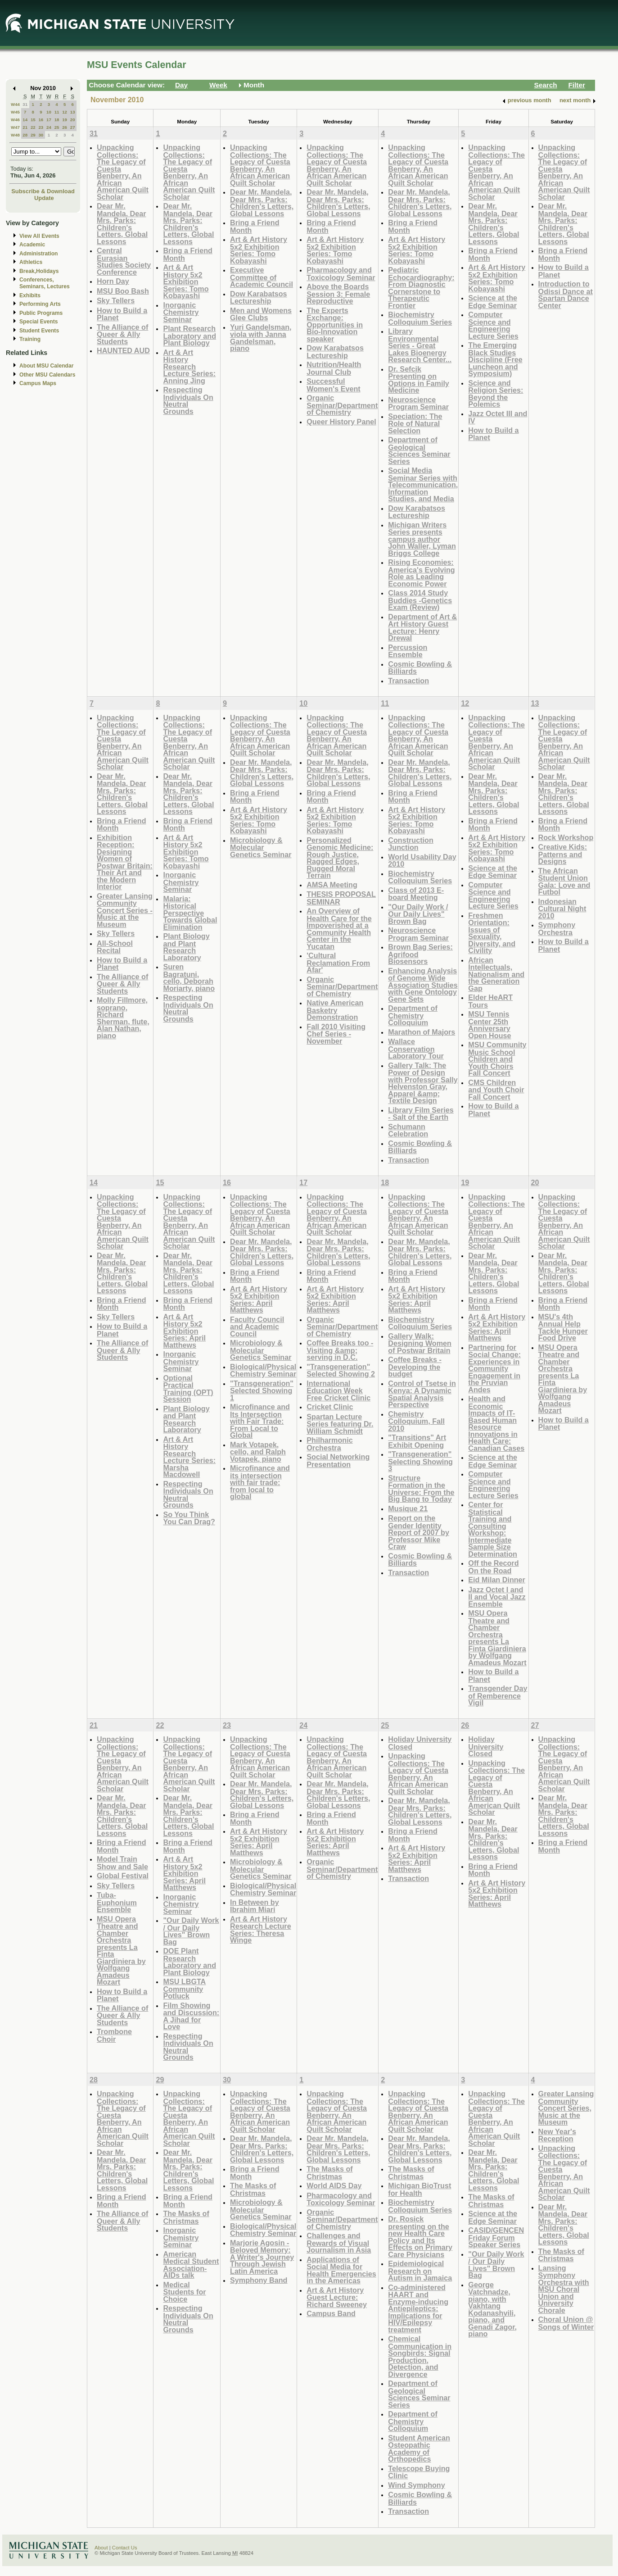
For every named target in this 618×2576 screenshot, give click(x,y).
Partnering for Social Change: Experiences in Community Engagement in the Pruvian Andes (494, 1368)
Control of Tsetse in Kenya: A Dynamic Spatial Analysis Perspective (422, 1394)
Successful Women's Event (333, 385)
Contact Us (124, 2547)
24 (48, 127)
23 (40, 127)
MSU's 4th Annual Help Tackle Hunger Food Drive (563, 1327)
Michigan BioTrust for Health (419, 2189)
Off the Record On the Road (493, 1567)
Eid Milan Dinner (496, 1580)
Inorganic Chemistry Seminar (180, 312)
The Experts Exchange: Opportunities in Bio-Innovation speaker (335, 324)
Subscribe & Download (43, 191)
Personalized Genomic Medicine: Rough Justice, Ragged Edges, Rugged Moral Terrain (340, 858)
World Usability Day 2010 (422, 860)
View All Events (39, 236)
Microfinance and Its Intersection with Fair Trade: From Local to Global (260, 1421)
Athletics (30, 262)
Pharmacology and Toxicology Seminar (341, 274)
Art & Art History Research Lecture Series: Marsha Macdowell (189, 1457)
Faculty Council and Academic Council (257, 1326)
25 (56, 127)
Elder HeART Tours (490, 1001)
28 (25, 134)
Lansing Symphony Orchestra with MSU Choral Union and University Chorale (563, 2289)
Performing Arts (40, 304)
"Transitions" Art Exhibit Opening (417, 1441)
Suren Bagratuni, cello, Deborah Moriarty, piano (189, 977)
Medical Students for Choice (184, 2292)
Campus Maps (37, 383)
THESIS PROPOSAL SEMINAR (341, 898)
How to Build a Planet (122, 314)
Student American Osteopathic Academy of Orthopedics (419, 2448)
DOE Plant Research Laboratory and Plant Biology (189, 1961)
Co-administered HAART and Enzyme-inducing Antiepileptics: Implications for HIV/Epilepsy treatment (418, 2308)
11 (56, 111)
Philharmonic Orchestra (329, 1444)
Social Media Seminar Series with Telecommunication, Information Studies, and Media (423, 484)
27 (72, 127)
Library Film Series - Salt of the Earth (420, 1114)
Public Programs (41, 313)
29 (33, 134)
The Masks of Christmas (186, 2217)
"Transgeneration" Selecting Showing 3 (420, 1461)
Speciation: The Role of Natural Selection (415, 423)
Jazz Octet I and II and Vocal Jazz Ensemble (496, 1597)
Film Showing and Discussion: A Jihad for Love (191, 2016)
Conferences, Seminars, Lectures (44, 283)
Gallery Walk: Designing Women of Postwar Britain (419, 1343)
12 (64, 111)
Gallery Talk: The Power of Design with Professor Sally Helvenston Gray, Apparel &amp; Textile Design (422, 1083)
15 (33, 119)
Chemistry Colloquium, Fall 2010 (416, 1421)
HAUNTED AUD (123, 350)
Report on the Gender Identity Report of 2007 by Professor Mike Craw (418, 1532)
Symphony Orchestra (557, 928)
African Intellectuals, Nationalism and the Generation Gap (496, 974)
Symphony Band (258, 2280)
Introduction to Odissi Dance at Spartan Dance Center (565, 294)
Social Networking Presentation (338, 1460)
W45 (15, 111)
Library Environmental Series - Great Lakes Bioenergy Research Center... (419, 345)
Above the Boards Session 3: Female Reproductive (338, 293)
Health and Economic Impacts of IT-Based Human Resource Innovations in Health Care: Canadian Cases (496, 1423)
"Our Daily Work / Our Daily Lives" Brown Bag (418, 914)
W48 (15, 134)
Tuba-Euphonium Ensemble (117, 1902)
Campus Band (331, 2313)
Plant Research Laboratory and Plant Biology (189, 335)
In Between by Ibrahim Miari (254, 1906)
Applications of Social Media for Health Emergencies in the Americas (341, 2270)
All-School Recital (115, 947)
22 (33, 127)
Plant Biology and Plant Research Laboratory (186, 947)
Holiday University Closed (419, 1743)
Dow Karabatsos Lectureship (258, 297)
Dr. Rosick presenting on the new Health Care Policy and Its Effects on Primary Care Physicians (420, 2236)
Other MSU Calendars (47, 375)
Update (44, 198)
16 (40, 119)
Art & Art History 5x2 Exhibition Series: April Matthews (184, 1331)
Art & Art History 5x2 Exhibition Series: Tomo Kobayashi (185, 281)
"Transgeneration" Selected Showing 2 (341, 1370)
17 (48, 119)
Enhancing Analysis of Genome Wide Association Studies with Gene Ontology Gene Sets (422, 985)
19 (64, 119)
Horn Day (113, 281)
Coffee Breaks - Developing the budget (415, 1366)
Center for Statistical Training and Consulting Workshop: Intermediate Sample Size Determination (492, 1529)
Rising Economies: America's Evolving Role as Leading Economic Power (421, 573)
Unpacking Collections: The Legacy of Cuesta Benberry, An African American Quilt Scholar (123, 172)
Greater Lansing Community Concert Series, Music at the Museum (566, 2108)
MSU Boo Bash (123, 291)
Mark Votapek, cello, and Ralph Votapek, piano (258, 1451)
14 (25, 119)
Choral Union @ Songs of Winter (566, 2323)
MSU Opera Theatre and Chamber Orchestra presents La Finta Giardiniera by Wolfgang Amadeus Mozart (497, 1638)
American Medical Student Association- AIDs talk (191, 2265)
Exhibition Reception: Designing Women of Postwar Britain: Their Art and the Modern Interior (125, 862)
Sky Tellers (116, 300)
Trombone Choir (114, 2035)
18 (56, 119)
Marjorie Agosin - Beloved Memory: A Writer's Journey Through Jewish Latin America (262, 2257)
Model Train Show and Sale (122, 1863)
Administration (38, 253)
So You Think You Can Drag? (189, 1518)
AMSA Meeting (332, 885)
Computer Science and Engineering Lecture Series (493, 325)
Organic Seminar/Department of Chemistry (342, 405)
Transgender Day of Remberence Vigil (497, 1695)
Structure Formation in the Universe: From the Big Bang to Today (421, 1489)
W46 (15, 119)
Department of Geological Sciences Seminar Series (419, 450)
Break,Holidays (39, 271)
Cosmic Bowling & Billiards (420, 668)
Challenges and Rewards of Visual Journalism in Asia (339, 2242)
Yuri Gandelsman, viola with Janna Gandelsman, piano (260, 338)
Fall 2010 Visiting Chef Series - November (336, 1033)
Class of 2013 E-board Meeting (416, 894)
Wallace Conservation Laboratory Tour (416, 1048)
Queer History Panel (341, 422)
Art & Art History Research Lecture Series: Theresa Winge (260, 1929)
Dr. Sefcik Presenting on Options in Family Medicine (418, 380)
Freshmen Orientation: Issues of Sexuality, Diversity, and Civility (491, 933)
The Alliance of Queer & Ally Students (122, 334)
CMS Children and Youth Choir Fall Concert (496, 1089)
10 (48, 111)
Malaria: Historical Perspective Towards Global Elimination (190, 913)
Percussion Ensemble (407, 651)
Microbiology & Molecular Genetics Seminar (261, 847)
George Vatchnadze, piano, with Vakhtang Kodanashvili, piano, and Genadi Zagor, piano (492, 2309)
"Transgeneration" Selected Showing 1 (261, 1390)
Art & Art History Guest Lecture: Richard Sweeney (337, 2297)
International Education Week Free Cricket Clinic (338, 1390)
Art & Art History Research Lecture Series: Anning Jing (189, 366)
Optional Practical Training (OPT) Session (188, 1389)
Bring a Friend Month (187, 254)
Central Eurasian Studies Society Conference (124, 261)
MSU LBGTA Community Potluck (184, 1988)
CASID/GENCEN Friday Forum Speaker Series (496, 2237)
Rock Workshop (566, 837)
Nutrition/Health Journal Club (334, 368)
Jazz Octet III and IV (497, 417)
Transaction (408, 681)
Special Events (38, 321)
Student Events (39, 330)
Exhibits (30, 295)
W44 (15, 104)
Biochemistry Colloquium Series (420, 318)
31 (25, 104)
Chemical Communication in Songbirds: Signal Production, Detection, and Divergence (419, 2356)
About (101, 2547)
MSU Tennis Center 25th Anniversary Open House (489, 1025)
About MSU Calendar (46, 366)
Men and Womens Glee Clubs (261, 314)
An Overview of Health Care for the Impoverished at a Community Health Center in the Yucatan (339, 928)
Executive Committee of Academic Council (261, 277)
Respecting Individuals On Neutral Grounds (188, 400)
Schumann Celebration (408, 1130)
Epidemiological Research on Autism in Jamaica (420, 2270)
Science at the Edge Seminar (492, 301)
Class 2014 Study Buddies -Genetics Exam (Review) (420, 600)
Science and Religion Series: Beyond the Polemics (495, 394)
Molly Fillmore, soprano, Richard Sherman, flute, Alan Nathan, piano (123, 1018)
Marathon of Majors (421, 1032)
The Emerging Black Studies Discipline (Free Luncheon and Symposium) (495, 359)
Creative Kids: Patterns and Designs (562, 854)
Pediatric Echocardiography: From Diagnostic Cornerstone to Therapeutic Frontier (421, 287)
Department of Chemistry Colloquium (413, 1015)
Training (30, 339)
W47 (15, 127)
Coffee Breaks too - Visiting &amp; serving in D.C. (340, 1350)
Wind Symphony (416, 2485)
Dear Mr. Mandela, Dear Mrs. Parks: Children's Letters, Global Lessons (122, 223)
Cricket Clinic (330, 1407)
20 (72, 119)
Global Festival (123, 1876)
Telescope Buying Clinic (419, 2472)
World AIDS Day (334, 2185)
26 (64, 127)
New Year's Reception (557, 2135)
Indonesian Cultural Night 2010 (562, 908)
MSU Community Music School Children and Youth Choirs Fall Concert (497, 1058)
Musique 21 (408, 1508)
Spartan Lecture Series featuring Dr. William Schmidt (340, 1424)
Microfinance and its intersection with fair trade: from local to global (260, 1482)
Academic (32, 244)
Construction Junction (410, 844)
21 (25, 127)
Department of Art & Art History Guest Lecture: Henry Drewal (422, 627)
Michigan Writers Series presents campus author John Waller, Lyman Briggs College (422, 539)
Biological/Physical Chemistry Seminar (263, 1370)
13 (72, 111)
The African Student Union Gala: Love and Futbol (564, 881)
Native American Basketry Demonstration (335, 1010)
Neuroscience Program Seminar (418, 403)
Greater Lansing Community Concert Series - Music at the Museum (125, 910)
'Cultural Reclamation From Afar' (338, 962)
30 (40, 134)
